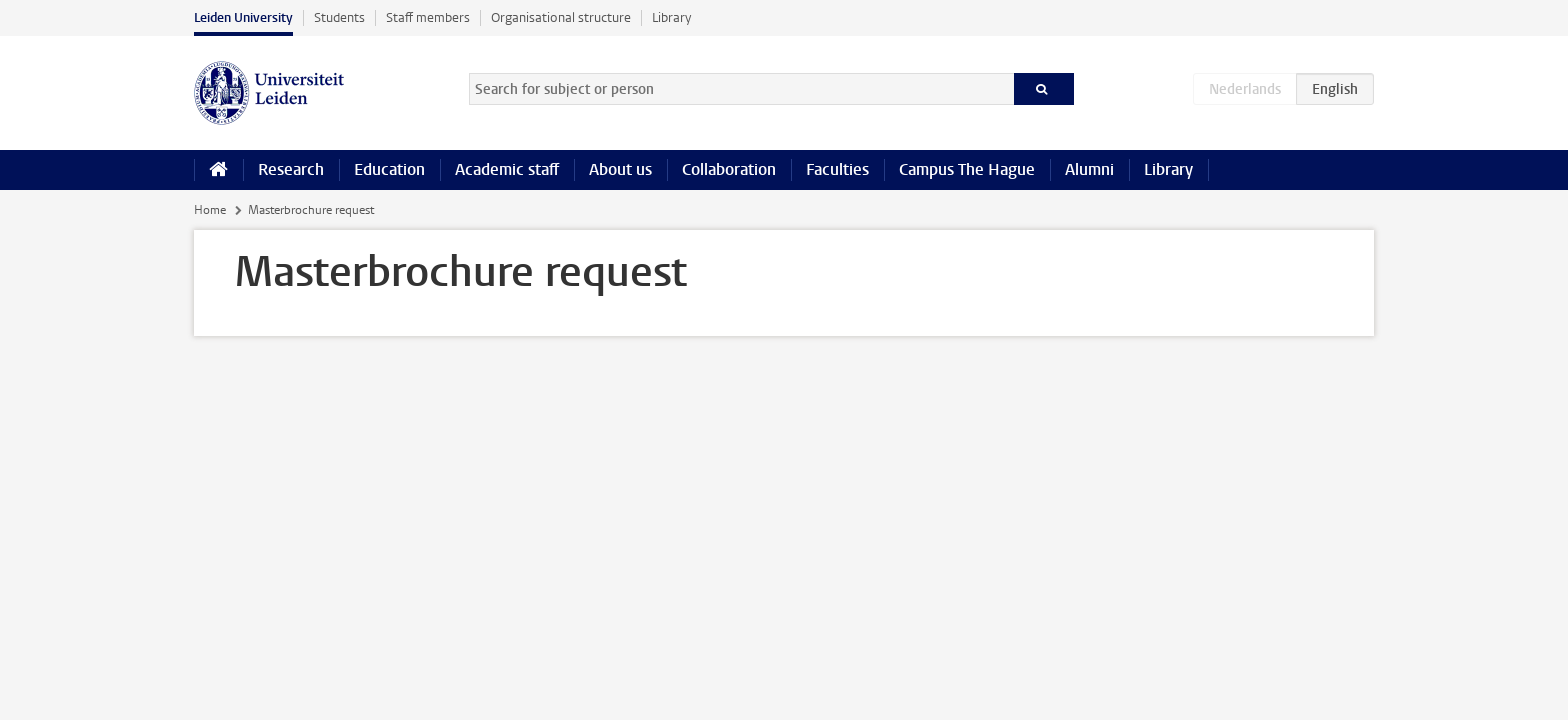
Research (291, 169)
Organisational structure (561, 17)
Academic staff (507, 169)
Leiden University (243, 17)
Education (389, 169)
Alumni (1089, 169)
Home (210, 210)
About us (620, 169)
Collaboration (729, 169)
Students (339, 17)
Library (671, 17)
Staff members (428, 17)
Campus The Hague (967, 169)
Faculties (837, 169)
